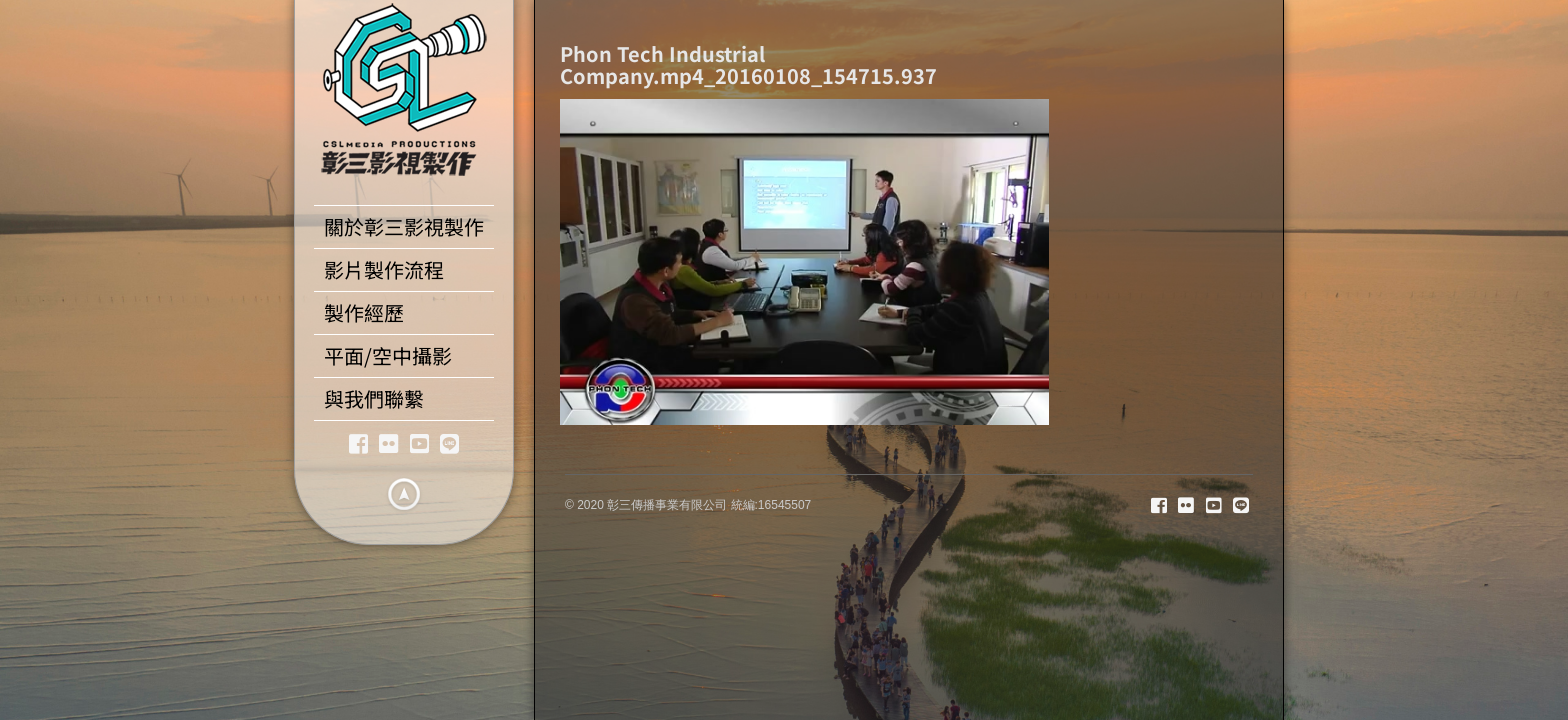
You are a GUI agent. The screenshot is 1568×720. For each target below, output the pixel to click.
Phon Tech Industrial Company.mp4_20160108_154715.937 (748, 64)
